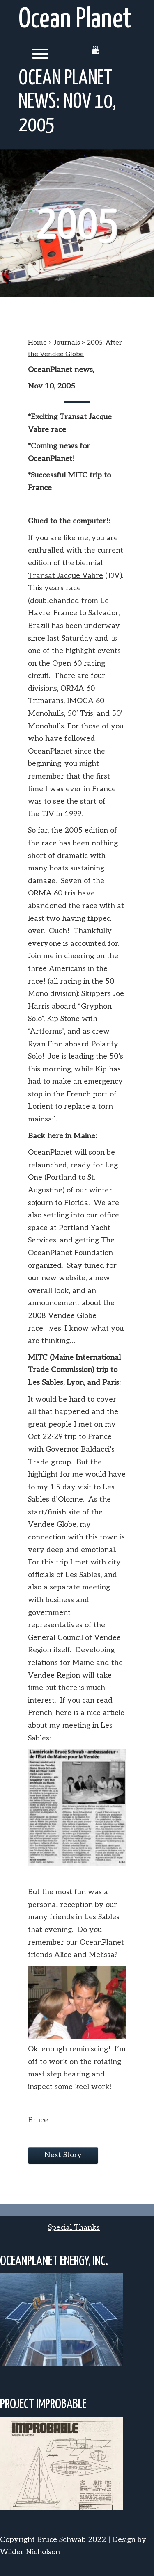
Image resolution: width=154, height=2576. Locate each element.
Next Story (63, 2155)
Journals (67, 343)
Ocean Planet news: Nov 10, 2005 (67, 102)
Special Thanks (74, 2227)
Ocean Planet (74, 20)
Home (37, 343)
